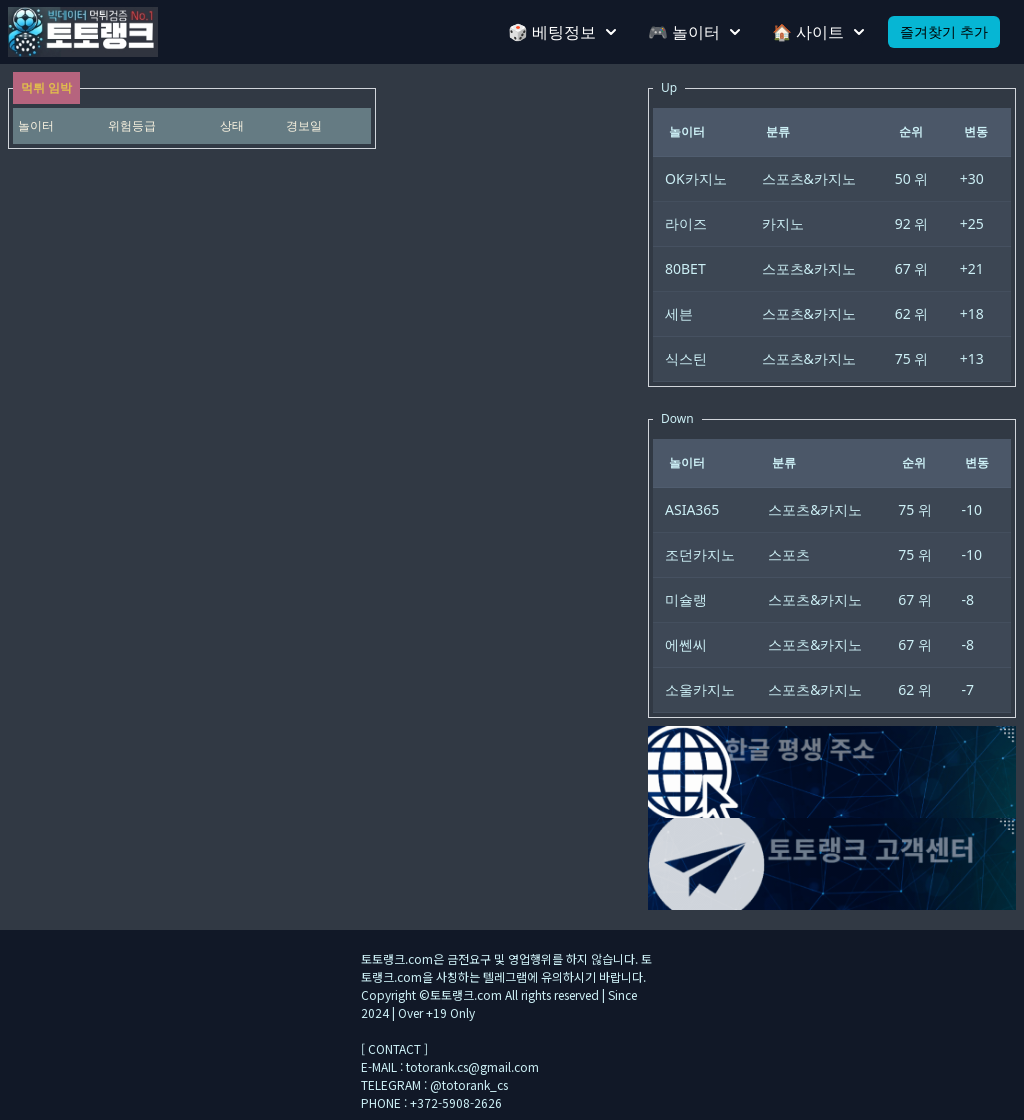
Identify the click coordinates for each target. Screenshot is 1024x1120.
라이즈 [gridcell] (686, 223)
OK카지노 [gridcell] (696, 178)
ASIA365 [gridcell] (692, 509)
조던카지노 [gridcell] (700, 554)
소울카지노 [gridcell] (700, 689)
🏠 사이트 (818, 32)
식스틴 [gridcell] (686, 358)
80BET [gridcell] (685, 268)
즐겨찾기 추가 (944, 31)
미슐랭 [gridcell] (686, 599)
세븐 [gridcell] (679, 313)
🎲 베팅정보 (562, 32)
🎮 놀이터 (694, 32)
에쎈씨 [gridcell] (686, 644)
